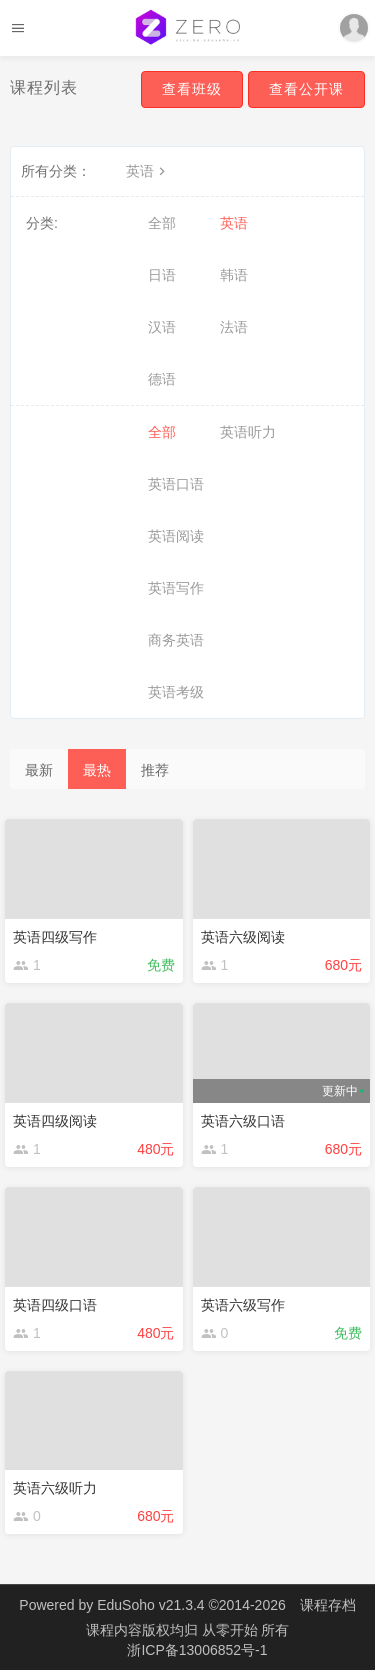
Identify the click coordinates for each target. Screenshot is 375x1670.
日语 (162, 275)
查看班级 (192, 89)
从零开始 (232, 1630)
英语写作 (176, 588)
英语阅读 (176, 536)
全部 (162, 223)
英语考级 (176, 692)
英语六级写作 (243, 1305)
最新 (39, 770)
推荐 (155, 770)
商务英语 (176, 640)
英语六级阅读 (243, 937)
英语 (148, 171)
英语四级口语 (55, 1305)
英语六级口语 (243, 1121)
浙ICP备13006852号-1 (197, 1650)
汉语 (162, 327)
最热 (97, 770)
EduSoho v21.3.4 (150, 1605)
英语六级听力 (55, 1488)
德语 (162, 379)
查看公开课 (306, 89)
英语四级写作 (55, 937)
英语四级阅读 (55, 1121)
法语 (234, 327)
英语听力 (248, 432)
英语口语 (176, 484)
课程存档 (328, 1605)
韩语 (234, 275)
